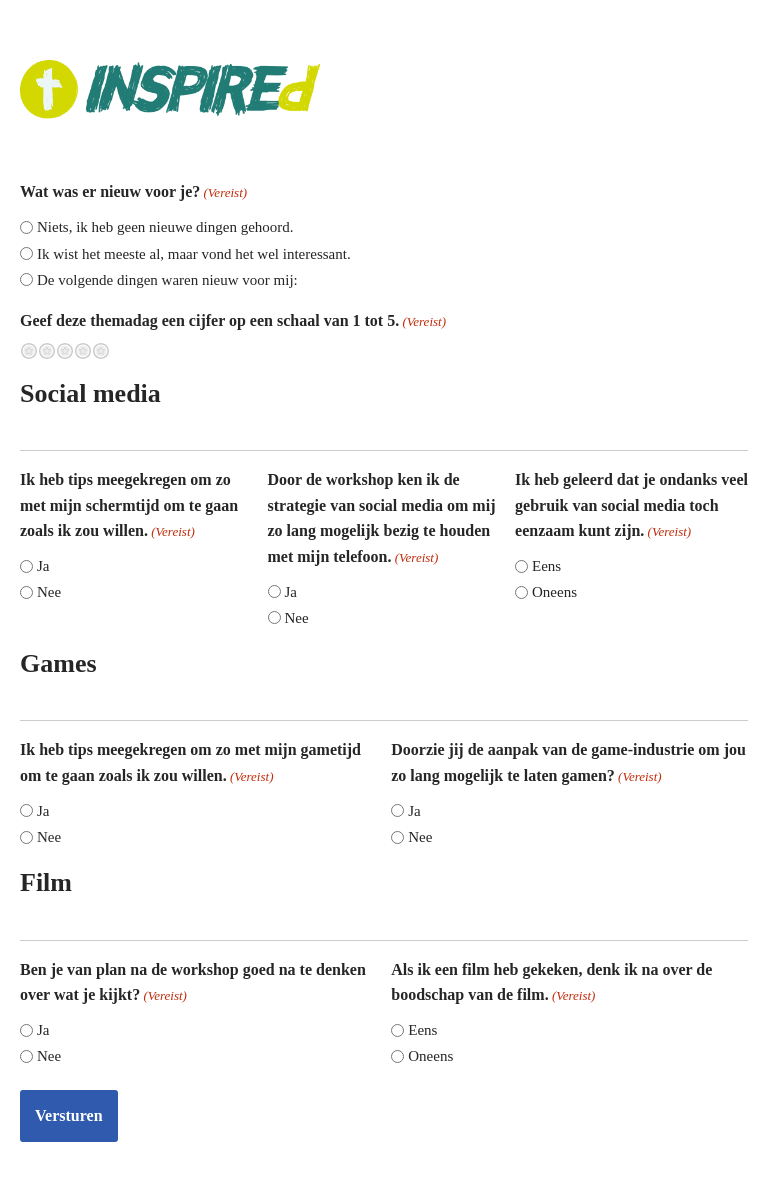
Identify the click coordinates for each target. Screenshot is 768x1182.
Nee (49, 592)
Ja (43, 566)
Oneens (554, 592)
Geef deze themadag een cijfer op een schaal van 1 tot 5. (233, 322)
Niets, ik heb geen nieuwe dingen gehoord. (165, 227)
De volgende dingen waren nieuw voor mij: (167, 280)
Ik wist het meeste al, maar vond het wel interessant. (194, 254)
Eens (546, 566)
